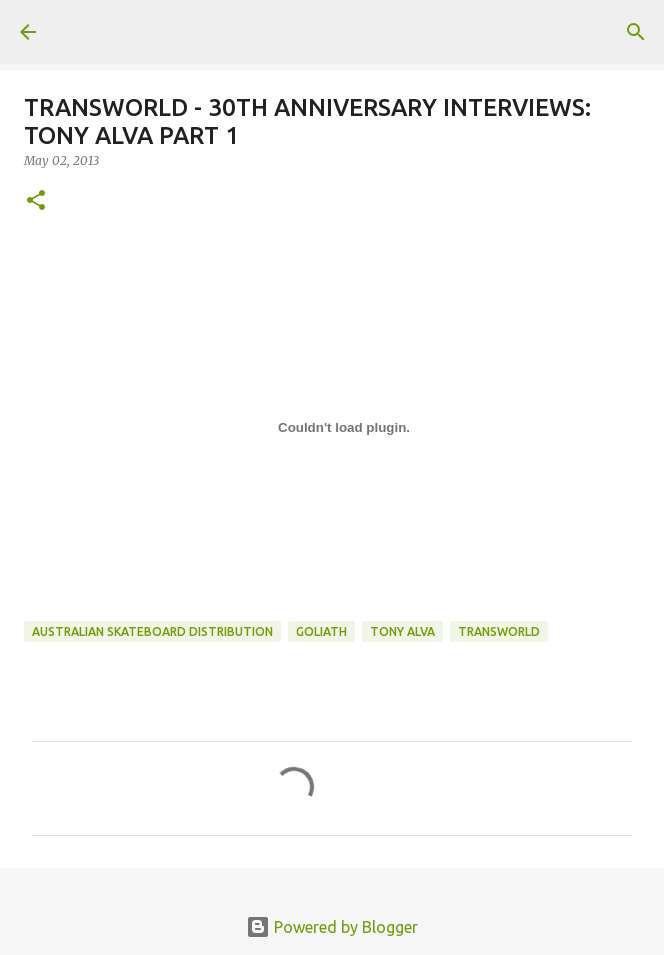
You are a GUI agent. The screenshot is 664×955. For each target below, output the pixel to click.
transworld (499, 631)
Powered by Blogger (332, 927)
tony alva (402, 631)
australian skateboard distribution (152, 631)
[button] (36, 201)
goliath (321, 631)
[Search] (636, 32)
